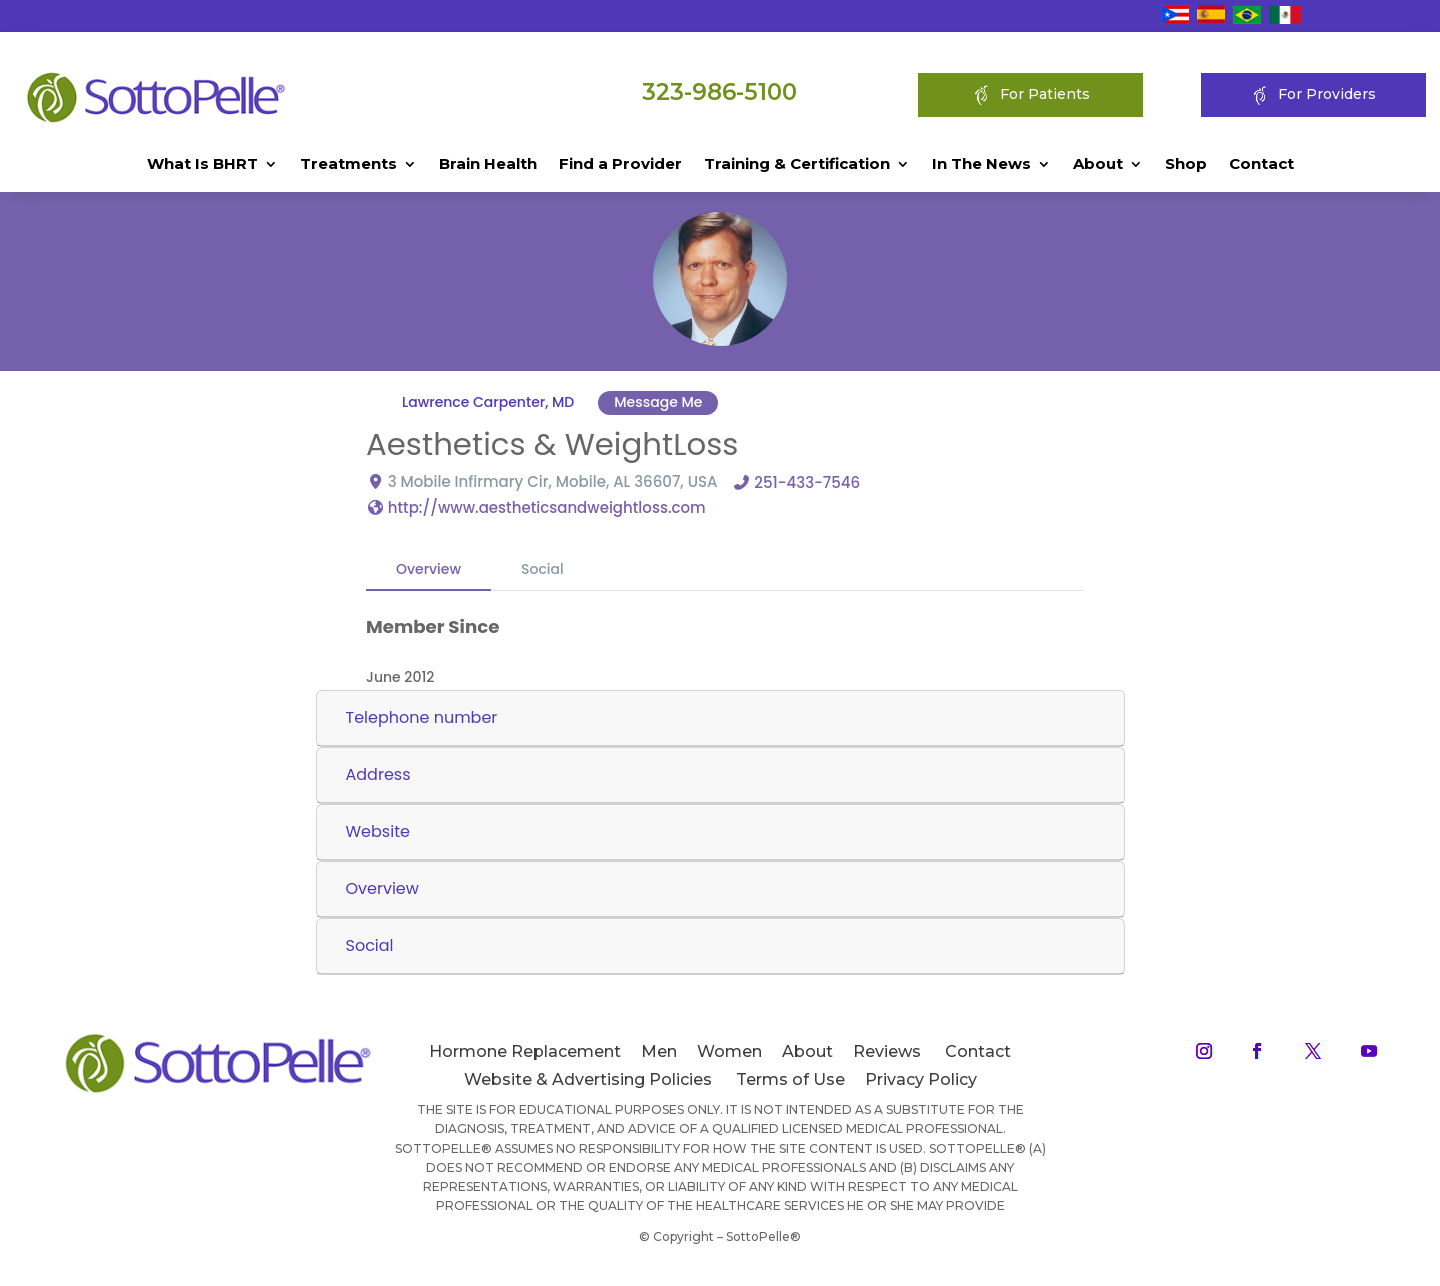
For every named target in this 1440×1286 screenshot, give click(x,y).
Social (542, 568)
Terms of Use (790, 1079)
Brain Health (488, 165)
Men (659, 1051)
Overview (428, 568)
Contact (1261, 165)
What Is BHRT (202, 165)
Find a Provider (620, 165)
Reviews (887, 1051)
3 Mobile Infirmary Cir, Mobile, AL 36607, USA (553, 480)
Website (378, 831)
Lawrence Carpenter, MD (488, 402)
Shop (1186, 165)
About (1098, 165)
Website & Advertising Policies (588, 1079)
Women (729, 1051)
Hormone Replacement (525, 1051)
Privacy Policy (921, 1079)
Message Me (658, 402)
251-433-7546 (807, 481)
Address (378, 774)
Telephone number (422, 717)
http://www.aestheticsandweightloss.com (547, 506)
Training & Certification (797, 165)
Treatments (348, 165)
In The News (981, 165)
